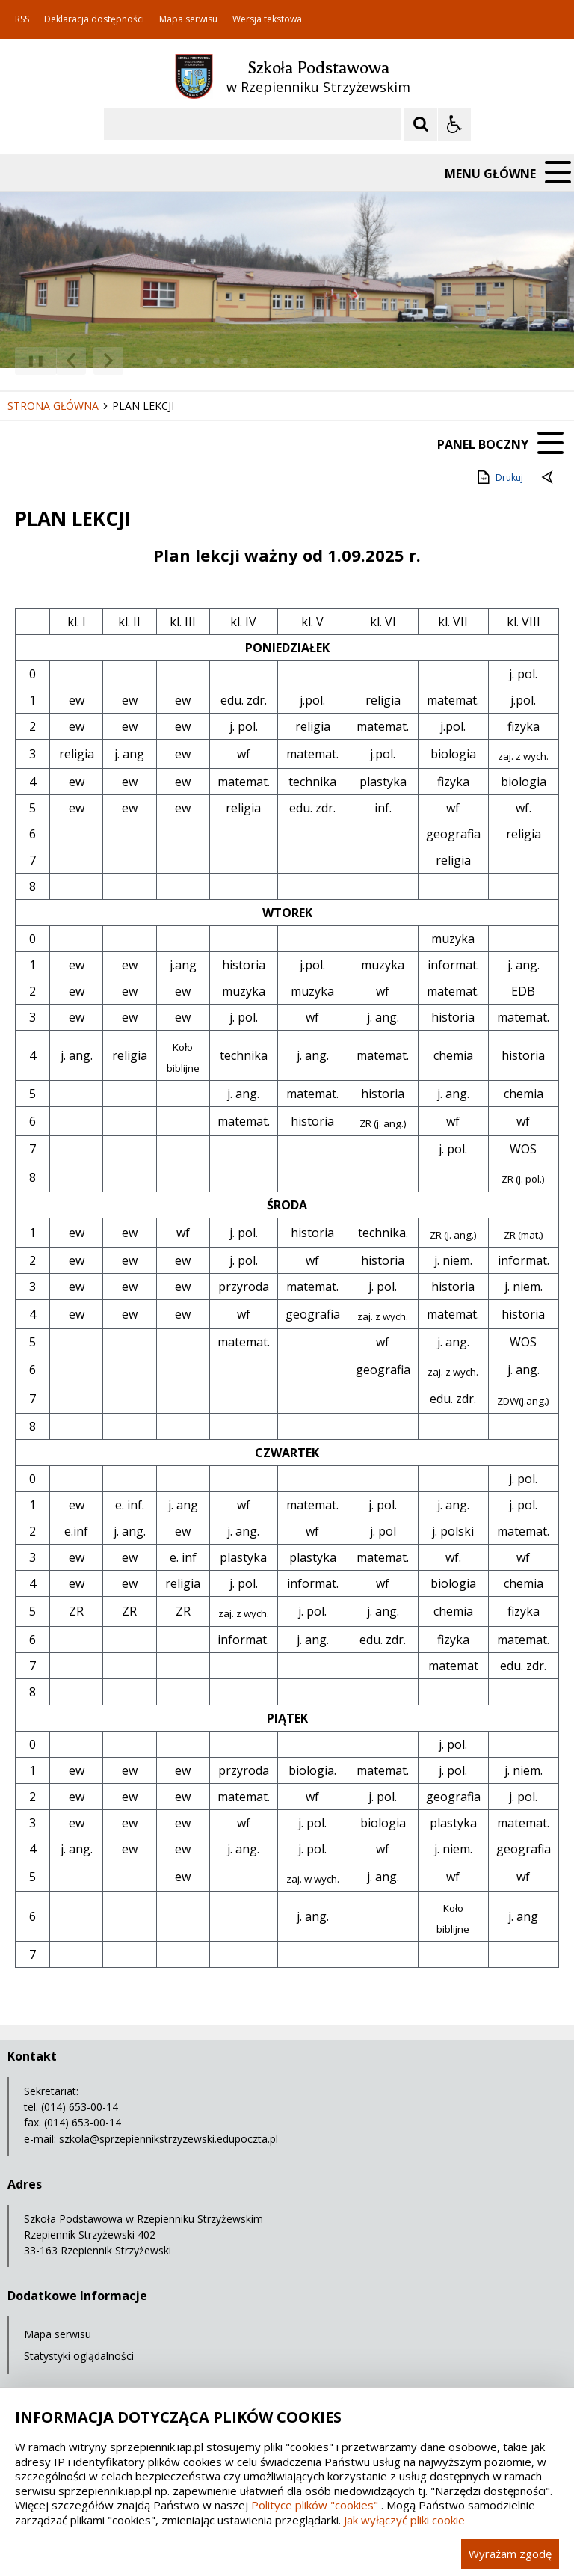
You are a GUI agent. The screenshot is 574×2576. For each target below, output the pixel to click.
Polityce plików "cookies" (314, 2504)
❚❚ (30, 360)
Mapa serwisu (188, 19)
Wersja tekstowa (267, 19)
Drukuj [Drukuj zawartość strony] (499, 477)
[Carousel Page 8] (244, 361)
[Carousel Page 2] (159, 361)
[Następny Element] (108, 361)
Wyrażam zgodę (510, 2553)
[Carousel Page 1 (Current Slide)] (145, 361)
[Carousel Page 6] (216, 361)
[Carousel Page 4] (188, 361)
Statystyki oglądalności (79, 2356)
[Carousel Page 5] (202, 361)
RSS (22, 19)
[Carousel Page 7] (230, 361)
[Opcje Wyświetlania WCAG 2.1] (454, 124)
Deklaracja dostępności (94, 19)
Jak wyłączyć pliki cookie (404, 2519)
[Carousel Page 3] (173, 361)
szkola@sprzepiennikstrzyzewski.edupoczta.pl (168, 2139)
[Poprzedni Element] (71, 361)
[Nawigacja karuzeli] (89, 361)
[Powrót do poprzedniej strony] (548, 478)
